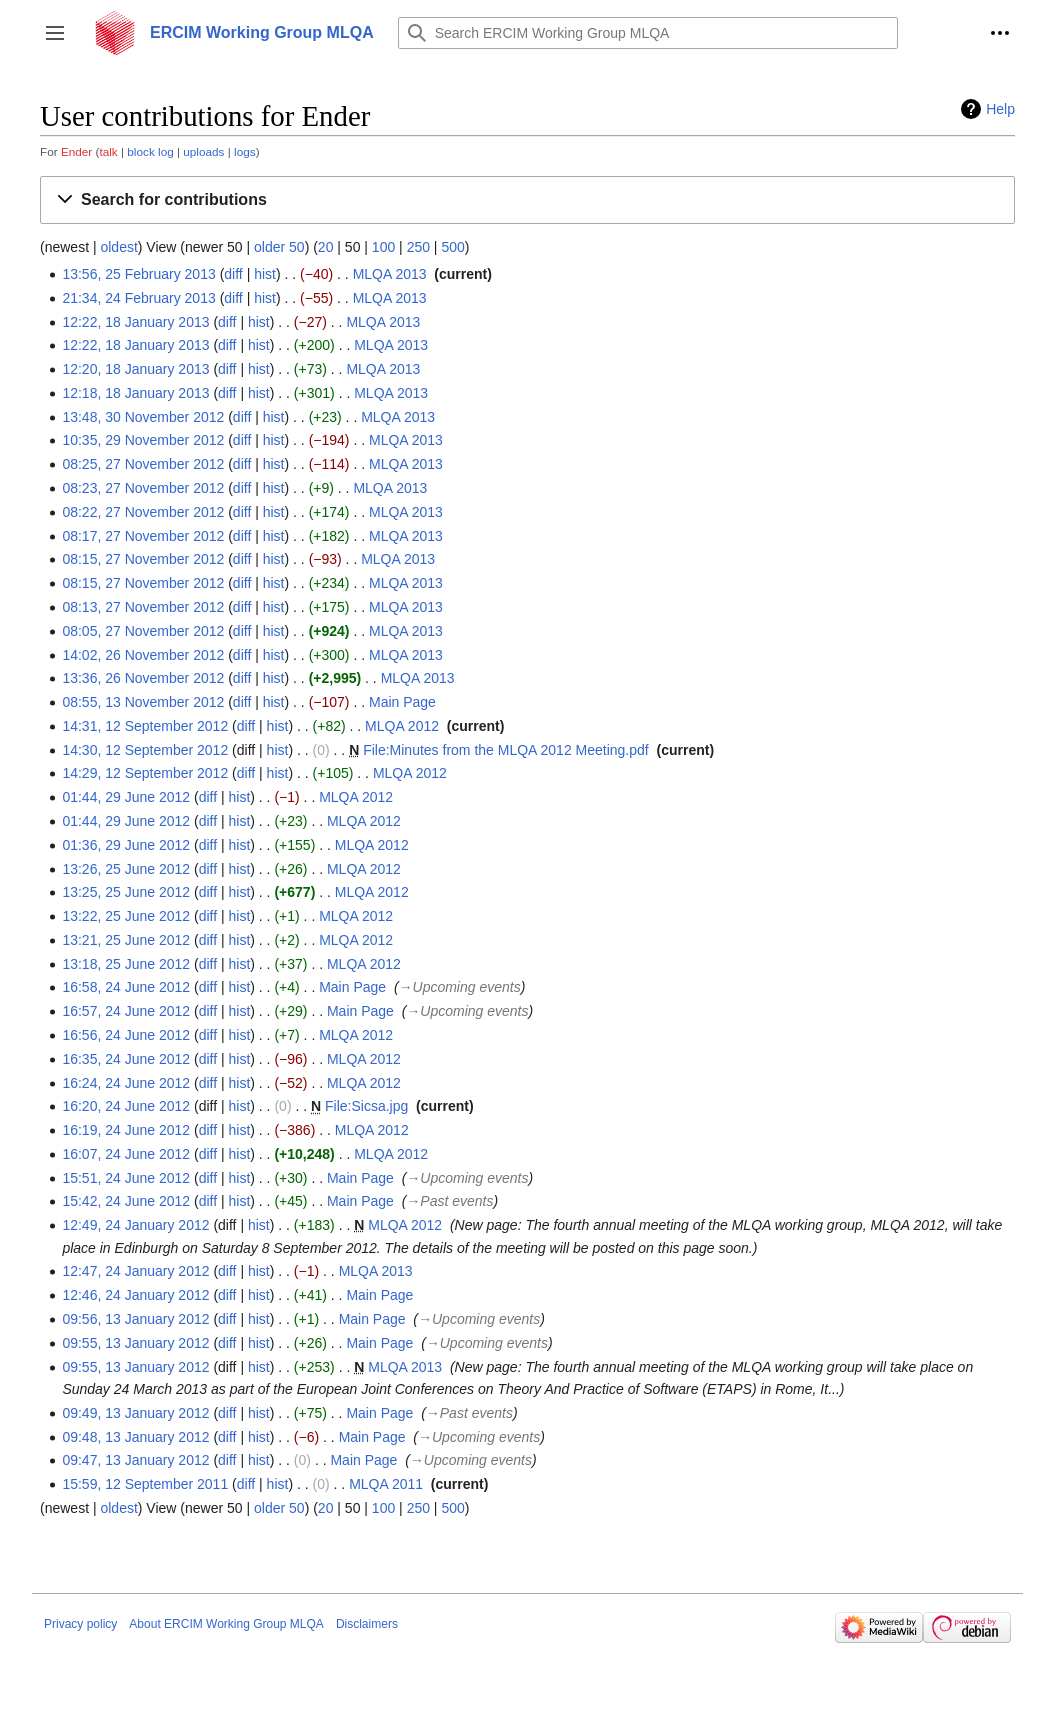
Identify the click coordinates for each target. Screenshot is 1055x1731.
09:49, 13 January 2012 (135, 1413)
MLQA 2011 (386, 1484)
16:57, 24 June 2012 (126, 1011)
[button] (55, 33)
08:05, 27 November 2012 (143, 631)
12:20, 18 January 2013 (135, 369)
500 (452, 247)
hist (265, 274)
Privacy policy (80, 1624)
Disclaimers (367, 1624)
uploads (203, 151)
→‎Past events (449, 1201)
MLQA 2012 (402, 726)
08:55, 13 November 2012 (143, 702)
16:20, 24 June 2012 (126, 1106)
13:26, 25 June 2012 (126, 869)
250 (418, 247)
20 (326, 247)
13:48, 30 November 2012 (143, 417)
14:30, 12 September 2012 (145, 750)
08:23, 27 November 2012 (143, 488)
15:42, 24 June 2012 (126, 1201)
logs (245, 151)
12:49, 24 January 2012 (135, 1225)
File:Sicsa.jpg (366, 1106)
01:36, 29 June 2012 (126, 845)
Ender (76, 151)
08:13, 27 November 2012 (143, 607)
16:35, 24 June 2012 (126, 1059)
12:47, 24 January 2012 (135, 1271)
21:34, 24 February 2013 (138, 298)
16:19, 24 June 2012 (126, 1130)
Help (1000, 109)
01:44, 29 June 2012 (126, 797)
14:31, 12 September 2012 (145, 726)
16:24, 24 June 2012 (126, 1083)
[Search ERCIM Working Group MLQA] (648, 33)
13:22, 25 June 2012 (126, 916)
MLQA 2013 (390, 274)
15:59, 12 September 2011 (145, 1484)
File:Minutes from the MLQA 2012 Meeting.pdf (506, 750)
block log (150, 151)
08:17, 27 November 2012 (143, 536)
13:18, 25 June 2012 (126, 964)
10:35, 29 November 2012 (143, 440)
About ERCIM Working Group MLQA (226, 1624)
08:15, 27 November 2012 (143, 559)
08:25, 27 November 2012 (143, 464)
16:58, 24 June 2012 (126, 987)
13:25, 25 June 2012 (126, 892)
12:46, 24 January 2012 (135, 1295)
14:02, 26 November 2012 (143, 655)
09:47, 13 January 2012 (135, 1460)
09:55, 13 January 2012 (135, 1343)
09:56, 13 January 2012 (135, 1319)
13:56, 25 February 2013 (138, 274)
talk (108, 151)
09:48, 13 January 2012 (135, 1437)
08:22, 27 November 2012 (143, 512)
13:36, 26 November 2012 (143, 678)
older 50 (279, 247)
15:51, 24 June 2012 (126, 1178)
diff (233, 274)
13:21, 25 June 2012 (126, 940)
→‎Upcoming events (460, 987)
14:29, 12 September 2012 (145, 773)
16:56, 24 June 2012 (126, 1035)
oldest (118, 247)
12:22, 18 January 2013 (135, 322)
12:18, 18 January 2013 (135, 393)
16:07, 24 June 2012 (126, 1154)
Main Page (402, 702)
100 (383, 247)
